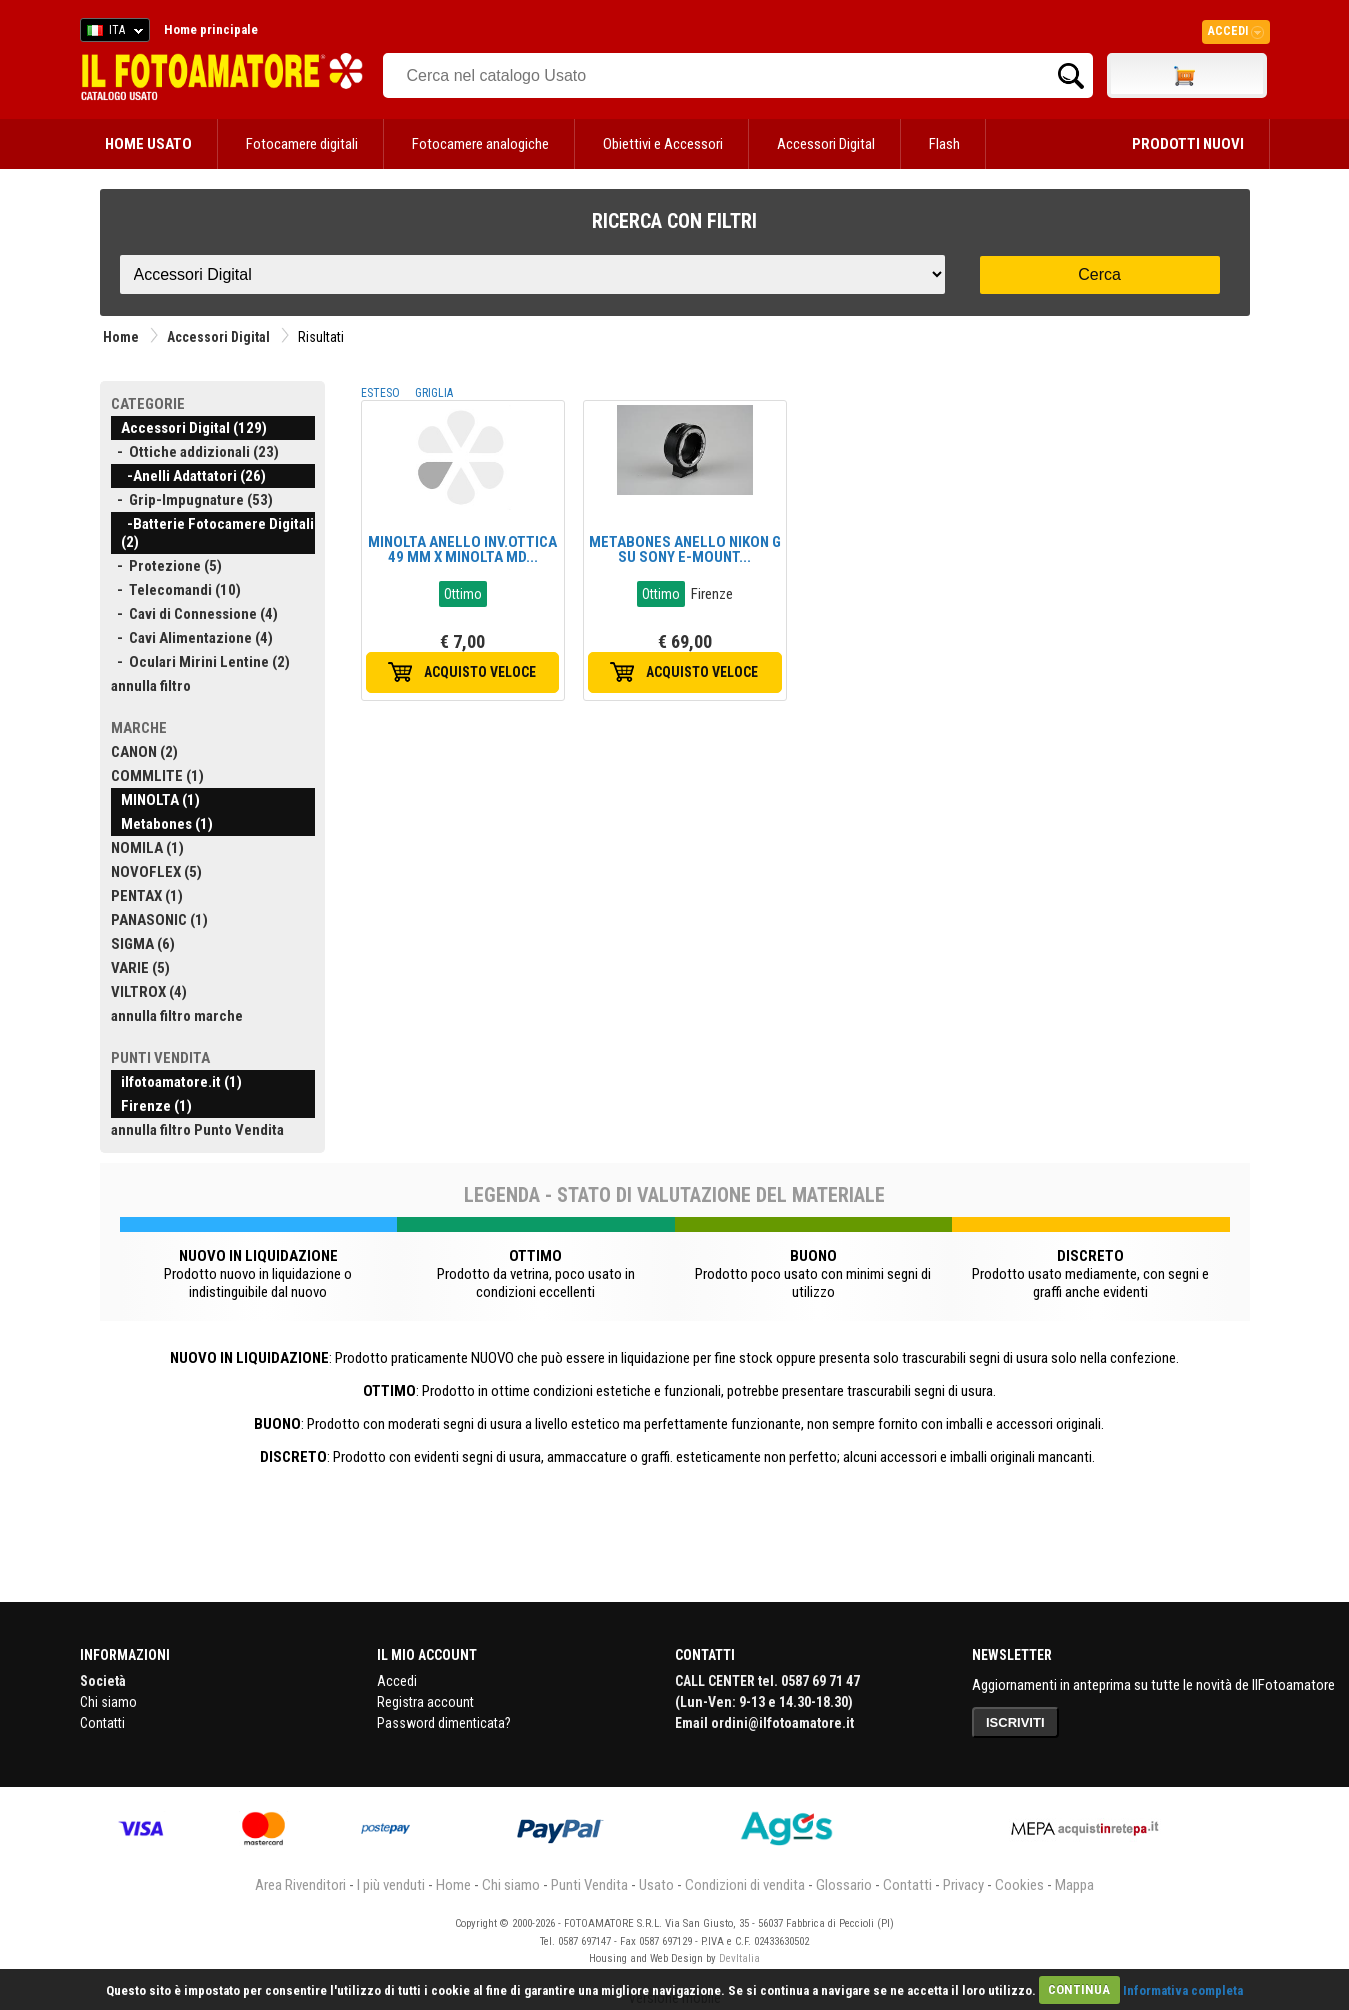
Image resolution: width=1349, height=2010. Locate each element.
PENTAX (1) (147, 896)
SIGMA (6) (143, 944)
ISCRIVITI (1015, 1722)
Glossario (844, 1885)
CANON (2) (144, 752)
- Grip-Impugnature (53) (192, 500)
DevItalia (739, 1958)
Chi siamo (108, 1702)
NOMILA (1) (147, 848)
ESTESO (380, 393)
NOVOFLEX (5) (156, 872)
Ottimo (463, 594)
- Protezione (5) (166, 566)
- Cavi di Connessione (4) (194, 614)
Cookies (1019, 1885)
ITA (111, 33)
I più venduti (391, 1885)
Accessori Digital (826, 144)
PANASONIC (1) (159, 920)
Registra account (425, 1702)
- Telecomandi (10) (176, 590)
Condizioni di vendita (745, 1885)
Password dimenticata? (444, 1723)
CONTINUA (1079, 1989)
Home (121, 337)
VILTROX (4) (149, 992)
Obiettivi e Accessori (663, 144)
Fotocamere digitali (302, 144)
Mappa (1074, 1885)
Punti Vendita (589, 1885)
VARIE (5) (140, 968)
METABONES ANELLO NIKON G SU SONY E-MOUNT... (685, 549)
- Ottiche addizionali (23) (195, 452)
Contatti (102, 1723)
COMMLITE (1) (157, 776)
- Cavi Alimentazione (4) (192, 638)
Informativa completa (1183, 1989)
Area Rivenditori (300, 1885)
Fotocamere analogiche (480, 144)
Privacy (963, 1885)
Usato (656, 1885)
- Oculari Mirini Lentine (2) (200, 662)
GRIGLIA (434, 393)
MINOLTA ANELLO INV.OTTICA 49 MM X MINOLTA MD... (462, 549)
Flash (944, 144)
